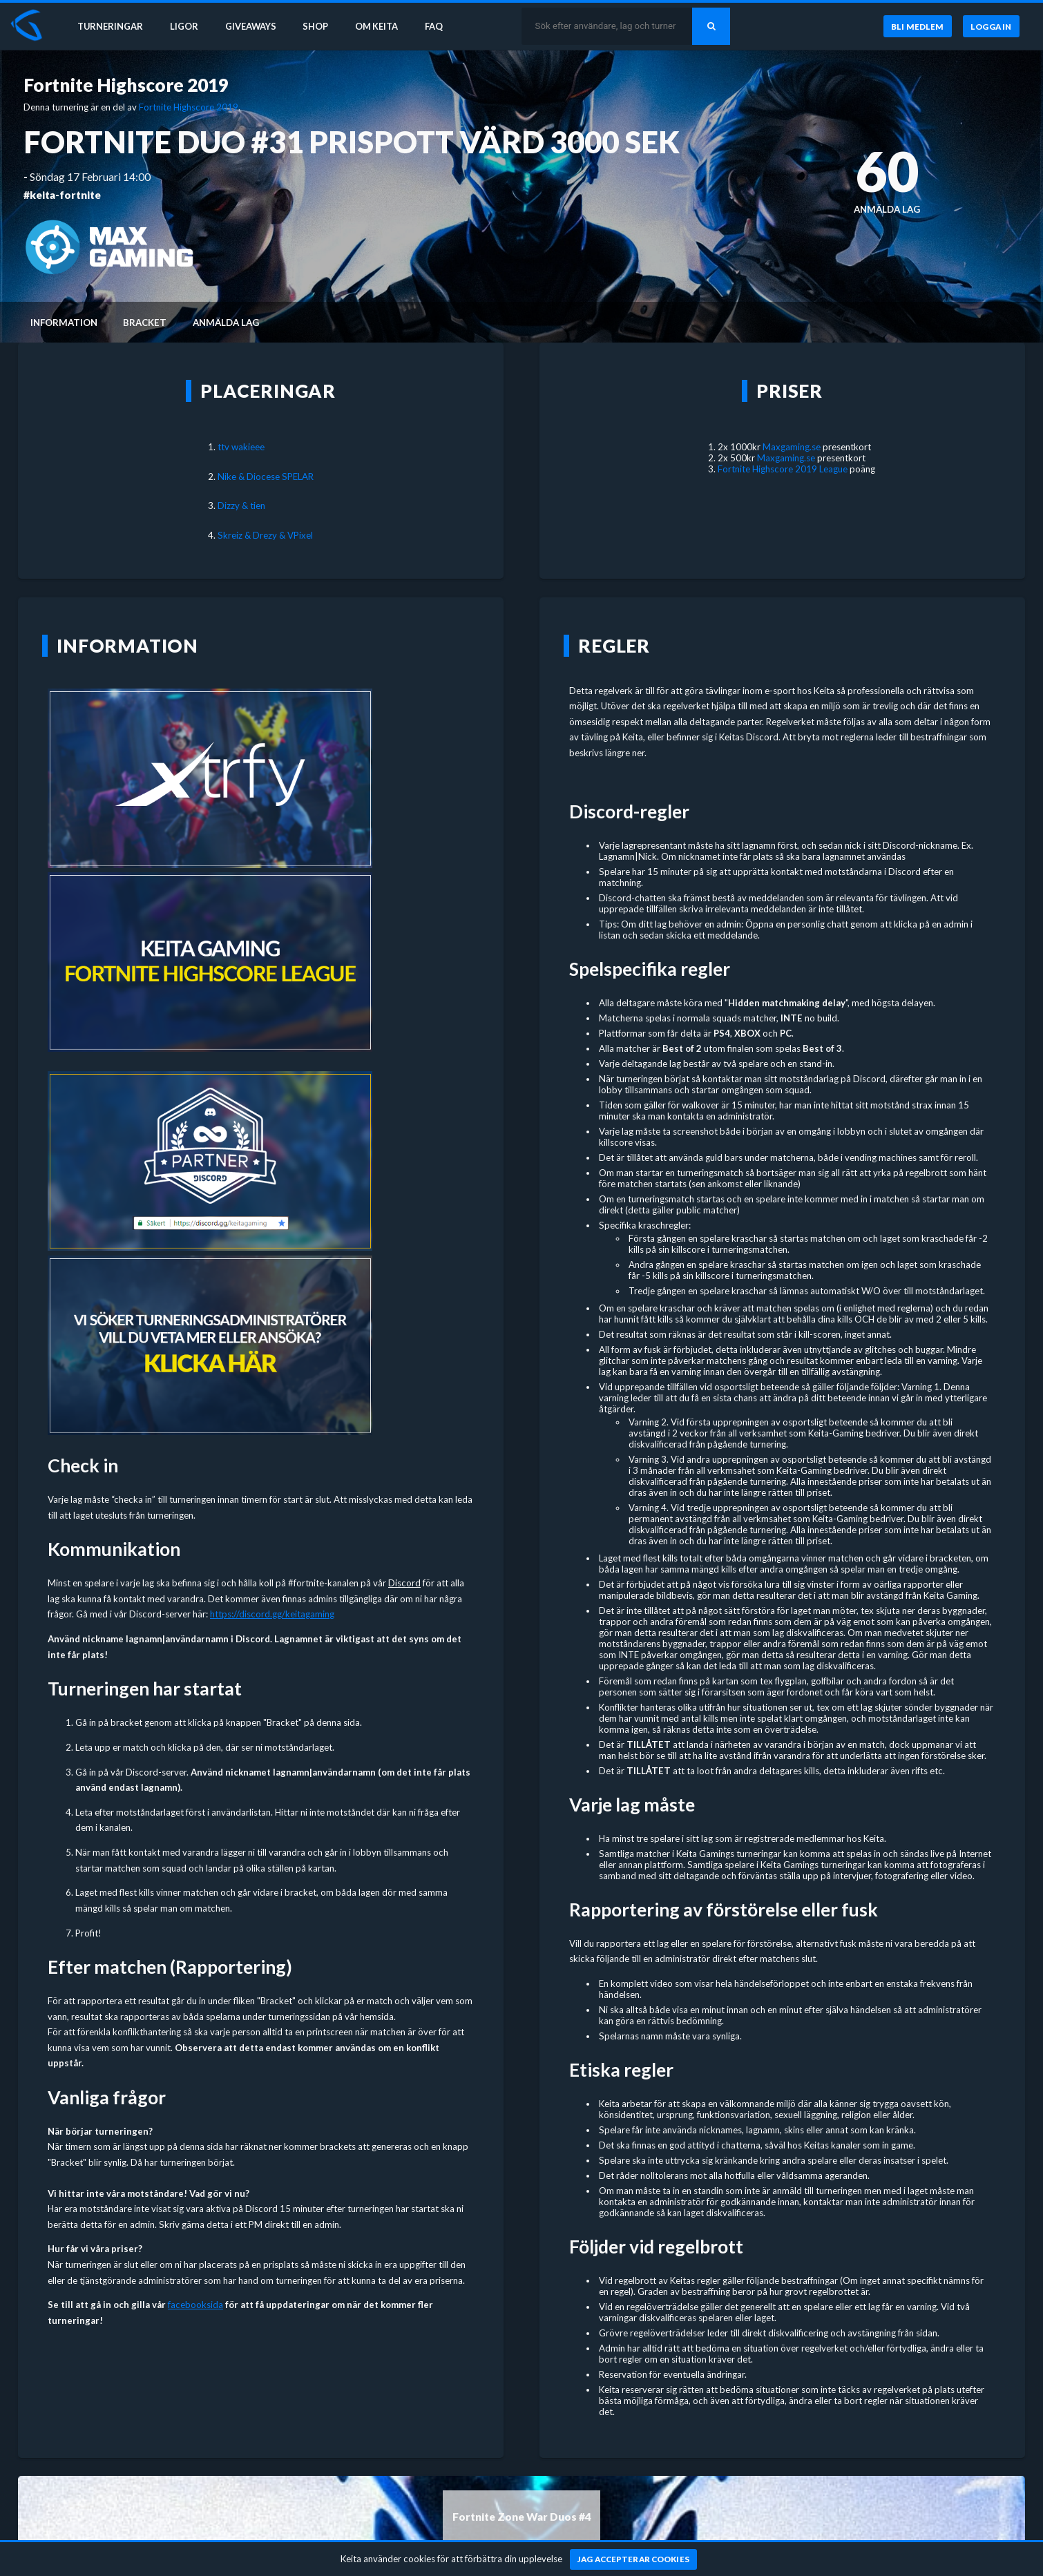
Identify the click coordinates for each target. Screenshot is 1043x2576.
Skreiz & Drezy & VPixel (265, 535)
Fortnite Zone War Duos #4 (521, 2516)
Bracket (144, 322)
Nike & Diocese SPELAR (266, 476)
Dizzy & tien (241, 505)
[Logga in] (991, 27)
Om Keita (384, 26)
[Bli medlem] (917, 27)
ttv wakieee (241, 446)
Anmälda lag (226, 322)
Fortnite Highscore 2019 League (783, 468)
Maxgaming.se (792, 446)
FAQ (443, 26)
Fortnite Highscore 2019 (126, 85)
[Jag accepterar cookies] (634, 2559)
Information (63, 322)
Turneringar (112, 26)
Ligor (187, 26)
